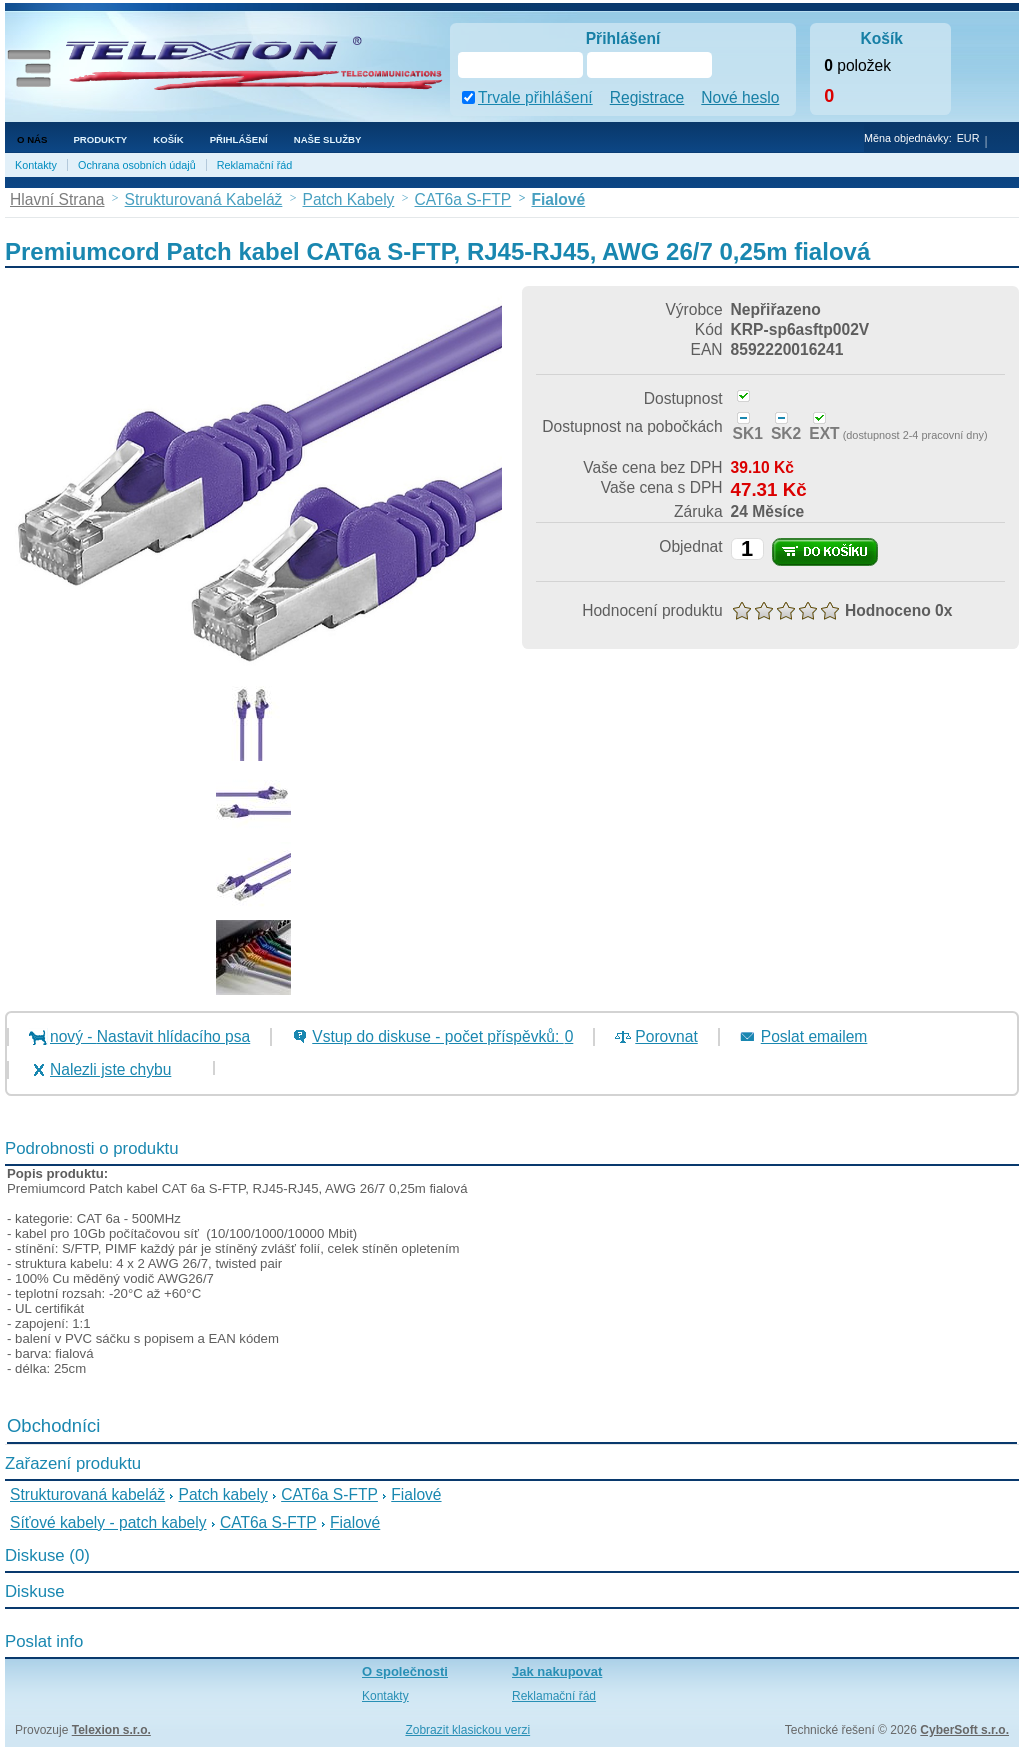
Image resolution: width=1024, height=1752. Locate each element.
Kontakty (36, 165)
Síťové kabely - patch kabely (108, 1522)
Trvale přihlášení (535, 97)
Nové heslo (740, 97)
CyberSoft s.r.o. (964, 1730)
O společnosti (405, 1671)
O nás (32, 139)
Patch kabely (223, 1494)
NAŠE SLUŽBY (328, 139)
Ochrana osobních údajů (137, 165)
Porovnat (666, 1036)
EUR (968, 138)
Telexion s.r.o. (111, 1730)
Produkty (100, 139)
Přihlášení (239, 139)
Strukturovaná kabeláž (87, 1494)
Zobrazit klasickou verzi (467, 1730)
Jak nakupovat (557, 1671)
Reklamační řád (255, 165)
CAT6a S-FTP (329, 1494)
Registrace (647, 97)
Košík (168, 139)
